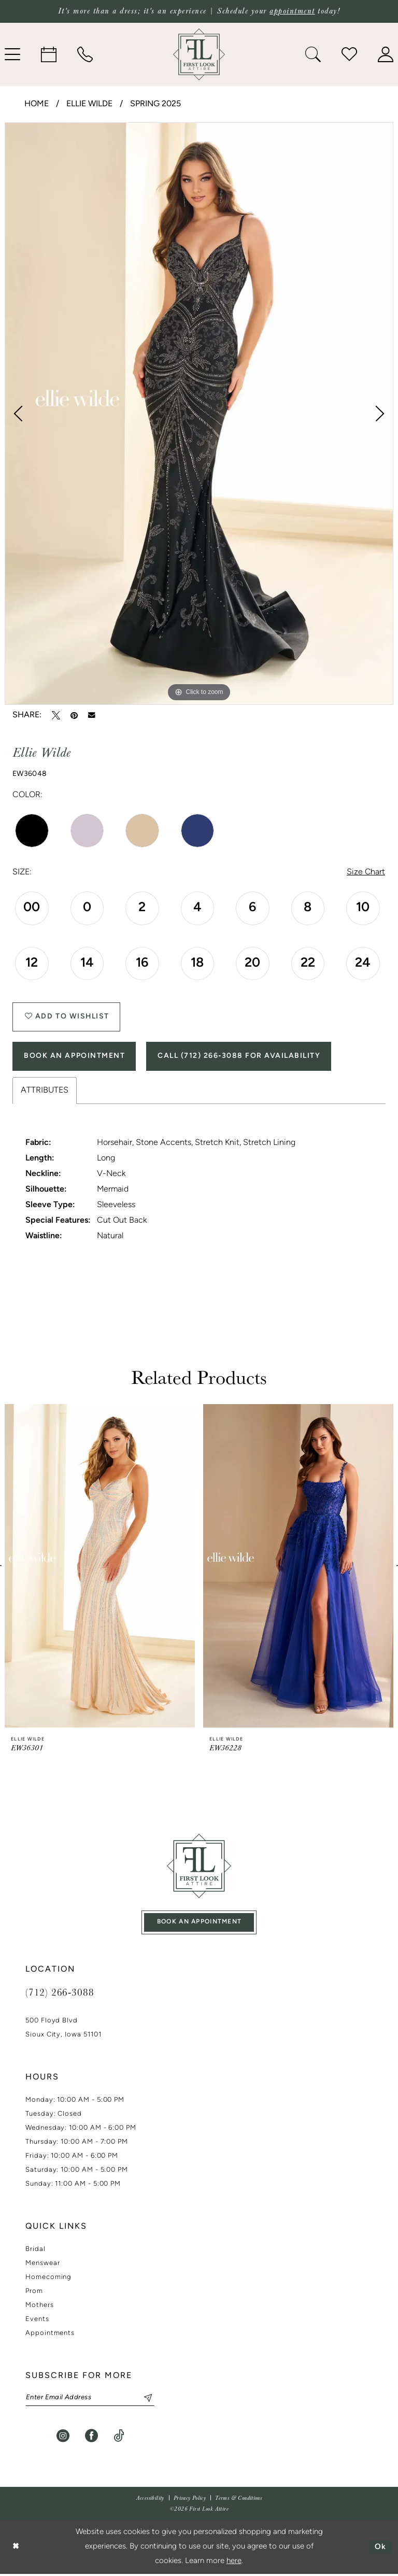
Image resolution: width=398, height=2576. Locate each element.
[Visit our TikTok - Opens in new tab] (118, 2437)
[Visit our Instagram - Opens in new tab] (62, 2437)
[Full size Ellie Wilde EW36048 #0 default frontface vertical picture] (199, 413)
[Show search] (313, 54)
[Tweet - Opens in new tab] (56, 715)
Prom (34, 2293)
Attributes (44, 1091)
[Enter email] (90, 2399)
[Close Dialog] (15, 2549)
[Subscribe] (144, 2399)
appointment (292, 11)
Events (37, 2321)
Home (36, 104)
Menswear (42, 2265)
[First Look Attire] (199, 1867)
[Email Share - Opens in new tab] (91, 715)
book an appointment (199, 1924)
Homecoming (48, 2279)
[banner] (199, 54)
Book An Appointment (74, 1057)
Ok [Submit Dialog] (381, 2549)
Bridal (35, 2251)
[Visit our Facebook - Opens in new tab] (91, 2437)
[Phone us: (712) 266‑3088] (85, 54)
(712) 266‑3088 (59, 1994)
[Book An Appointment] (49, 54)
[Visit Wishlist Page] (349, 54)
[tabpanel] (199, 413)
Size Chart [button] (365, 873)
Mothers (39, 2307)
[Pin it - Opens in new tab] (74, 715)
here (233, 2563)
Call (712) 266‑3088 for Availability (239, 1057)
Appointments (50, 2335)
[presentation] (100, 1567)
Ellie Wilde (89, 104)
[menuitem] (49, 54)
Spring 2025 (155, 104)
